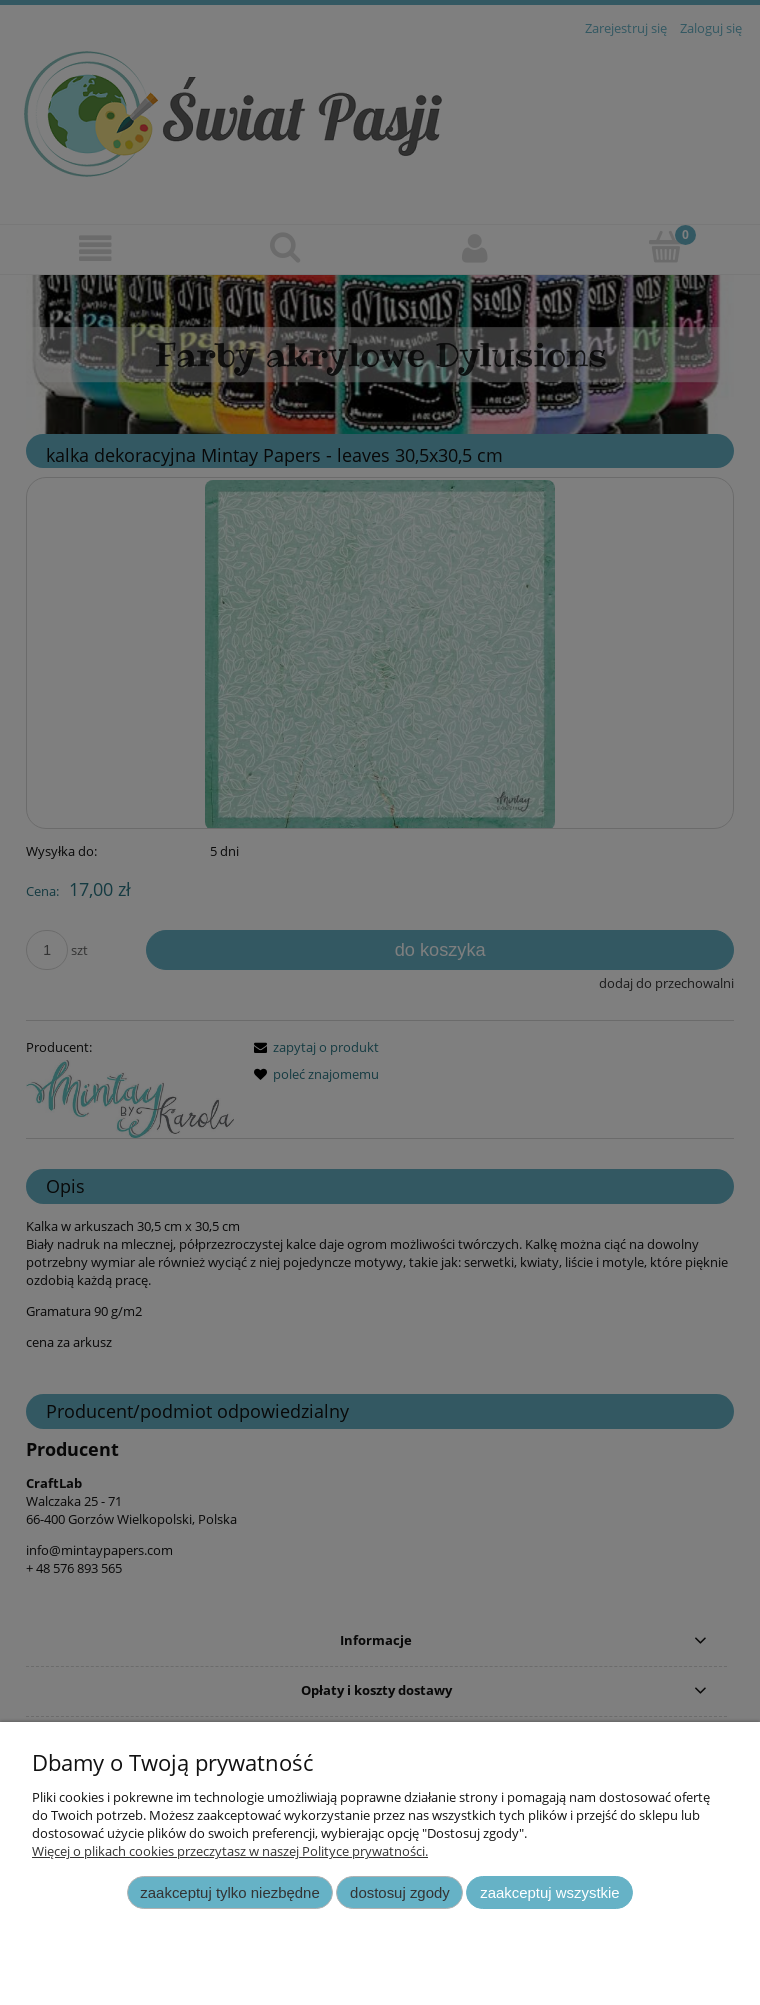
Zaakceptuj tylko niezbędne (229, 1892)
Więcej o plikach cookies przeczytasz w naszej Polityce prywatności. (230, 1851)
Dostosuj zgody (400, 1892)
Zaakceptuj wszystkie (549, 1892)
